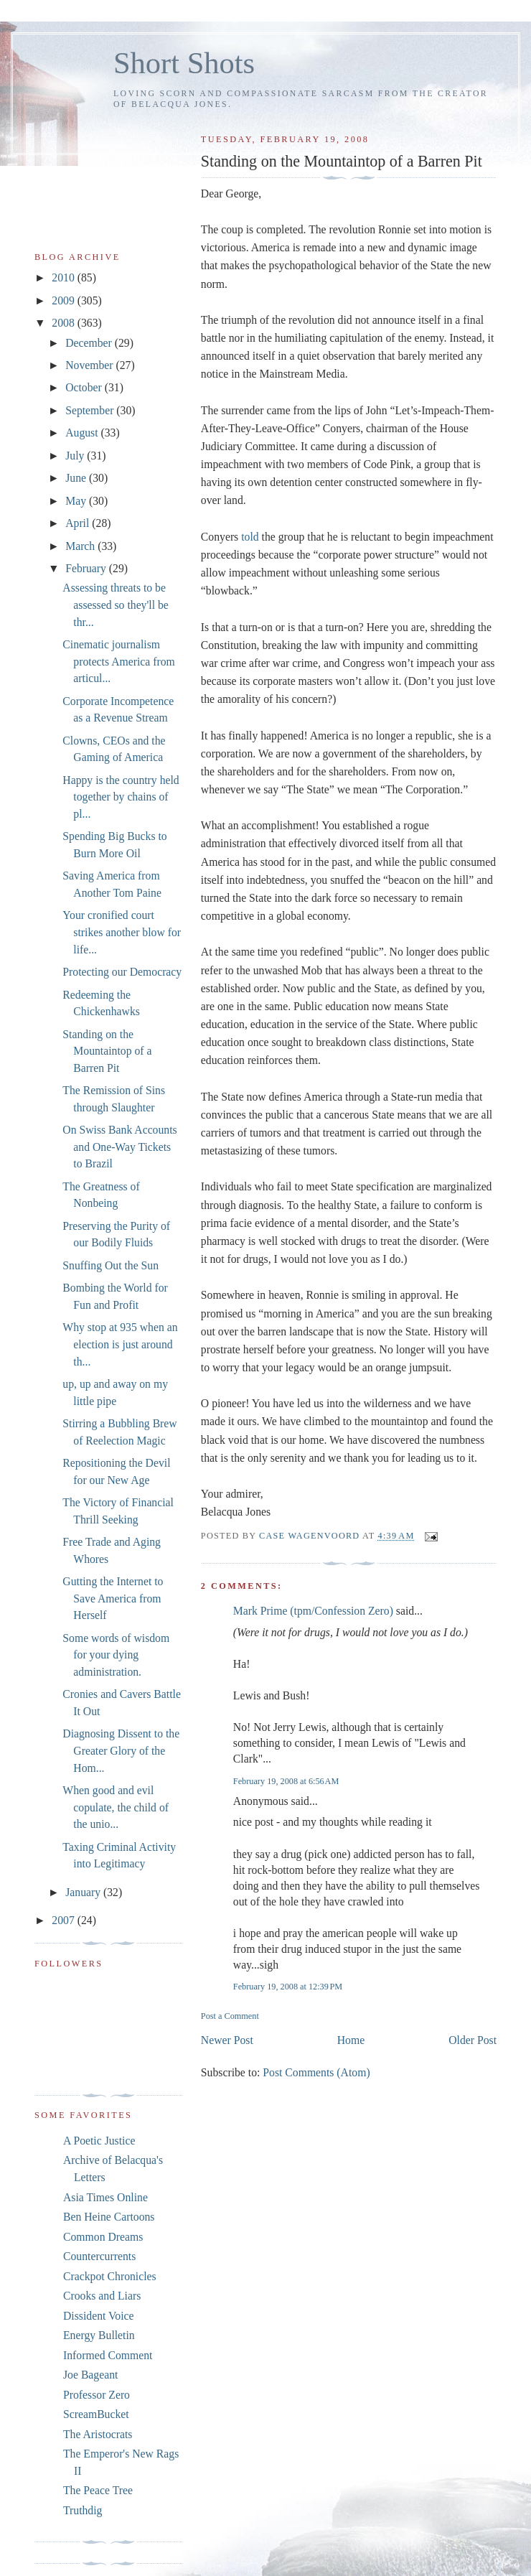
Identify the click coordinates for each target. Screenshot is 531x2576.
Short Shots (184, 63)
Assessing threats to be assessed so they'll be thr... (115, 604)
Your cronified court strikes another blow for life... (121, 932)
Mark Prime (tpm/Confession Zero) (313, 1611)
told (249, 537)
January (84, 1892)
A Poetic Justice (99, 2140)
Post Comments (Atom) (316, 2072)
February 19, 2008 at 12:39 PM (287, 1987)
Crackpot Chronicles (109, 2276)
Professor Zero (96, 2395)
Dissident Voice (98, 2316)
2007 (64, 1920)
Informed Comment (107, 2355)
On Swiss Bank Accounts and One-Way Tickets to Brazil (119, 1147)
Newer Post (227, 2040)
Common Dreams (103, 2237)
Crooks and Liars (102, 2296)
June (77, 478)
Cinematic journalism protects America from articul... (118, 661)
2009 (64, 300)
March (81, 546)
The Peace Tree (98, 2490)
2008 (64, 323)
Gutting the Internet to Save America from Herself (112, 1598)
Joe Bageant (90, 2375)
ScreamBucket (96, 2414)
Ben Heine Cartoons (108, 2217)
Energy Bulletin (99, 2335)
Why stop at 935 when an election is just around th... (119, 1344)
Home (351, 2040)
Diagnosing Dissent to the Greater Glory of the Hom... (120, 1750)
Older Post (472, 2040)
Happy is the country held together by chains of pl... (120, 797)
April (78, 523)
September (90, 410)
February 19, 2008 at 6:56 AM (286, 1781)
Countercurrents (99, 2256)
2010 (64, 277)
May (77, 501)
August (82, 432)
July (76, 455)
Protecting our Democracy (122, 972)
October (85, 387)
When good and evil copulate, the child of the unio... (115, 1807)
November (90, 365)
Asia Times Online (105, 2197)
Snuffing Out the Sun (110, 1265)
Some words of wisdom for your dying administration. (115, 1655)
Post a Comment (230, 2016)
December (90, 343)
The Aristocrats (97, 2434)
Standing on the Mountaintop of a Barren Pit (106, 1051)
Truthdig (82, 2510)
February (87, 568)
